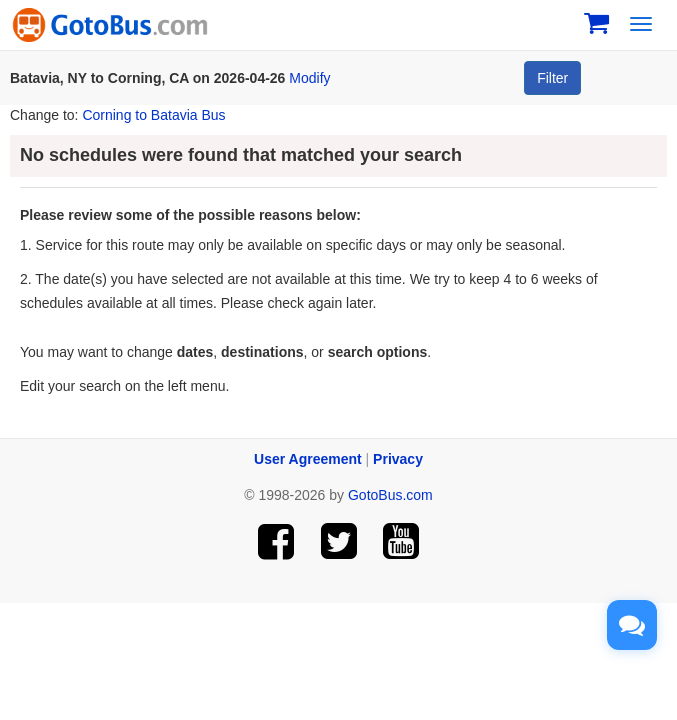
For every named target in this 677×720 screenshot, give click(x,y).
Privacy (398, 459)
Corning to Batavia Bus (153, 115)
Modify (309, 78)
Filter (552, 78)
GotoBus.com (390, 495)
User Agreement (308, 459)
